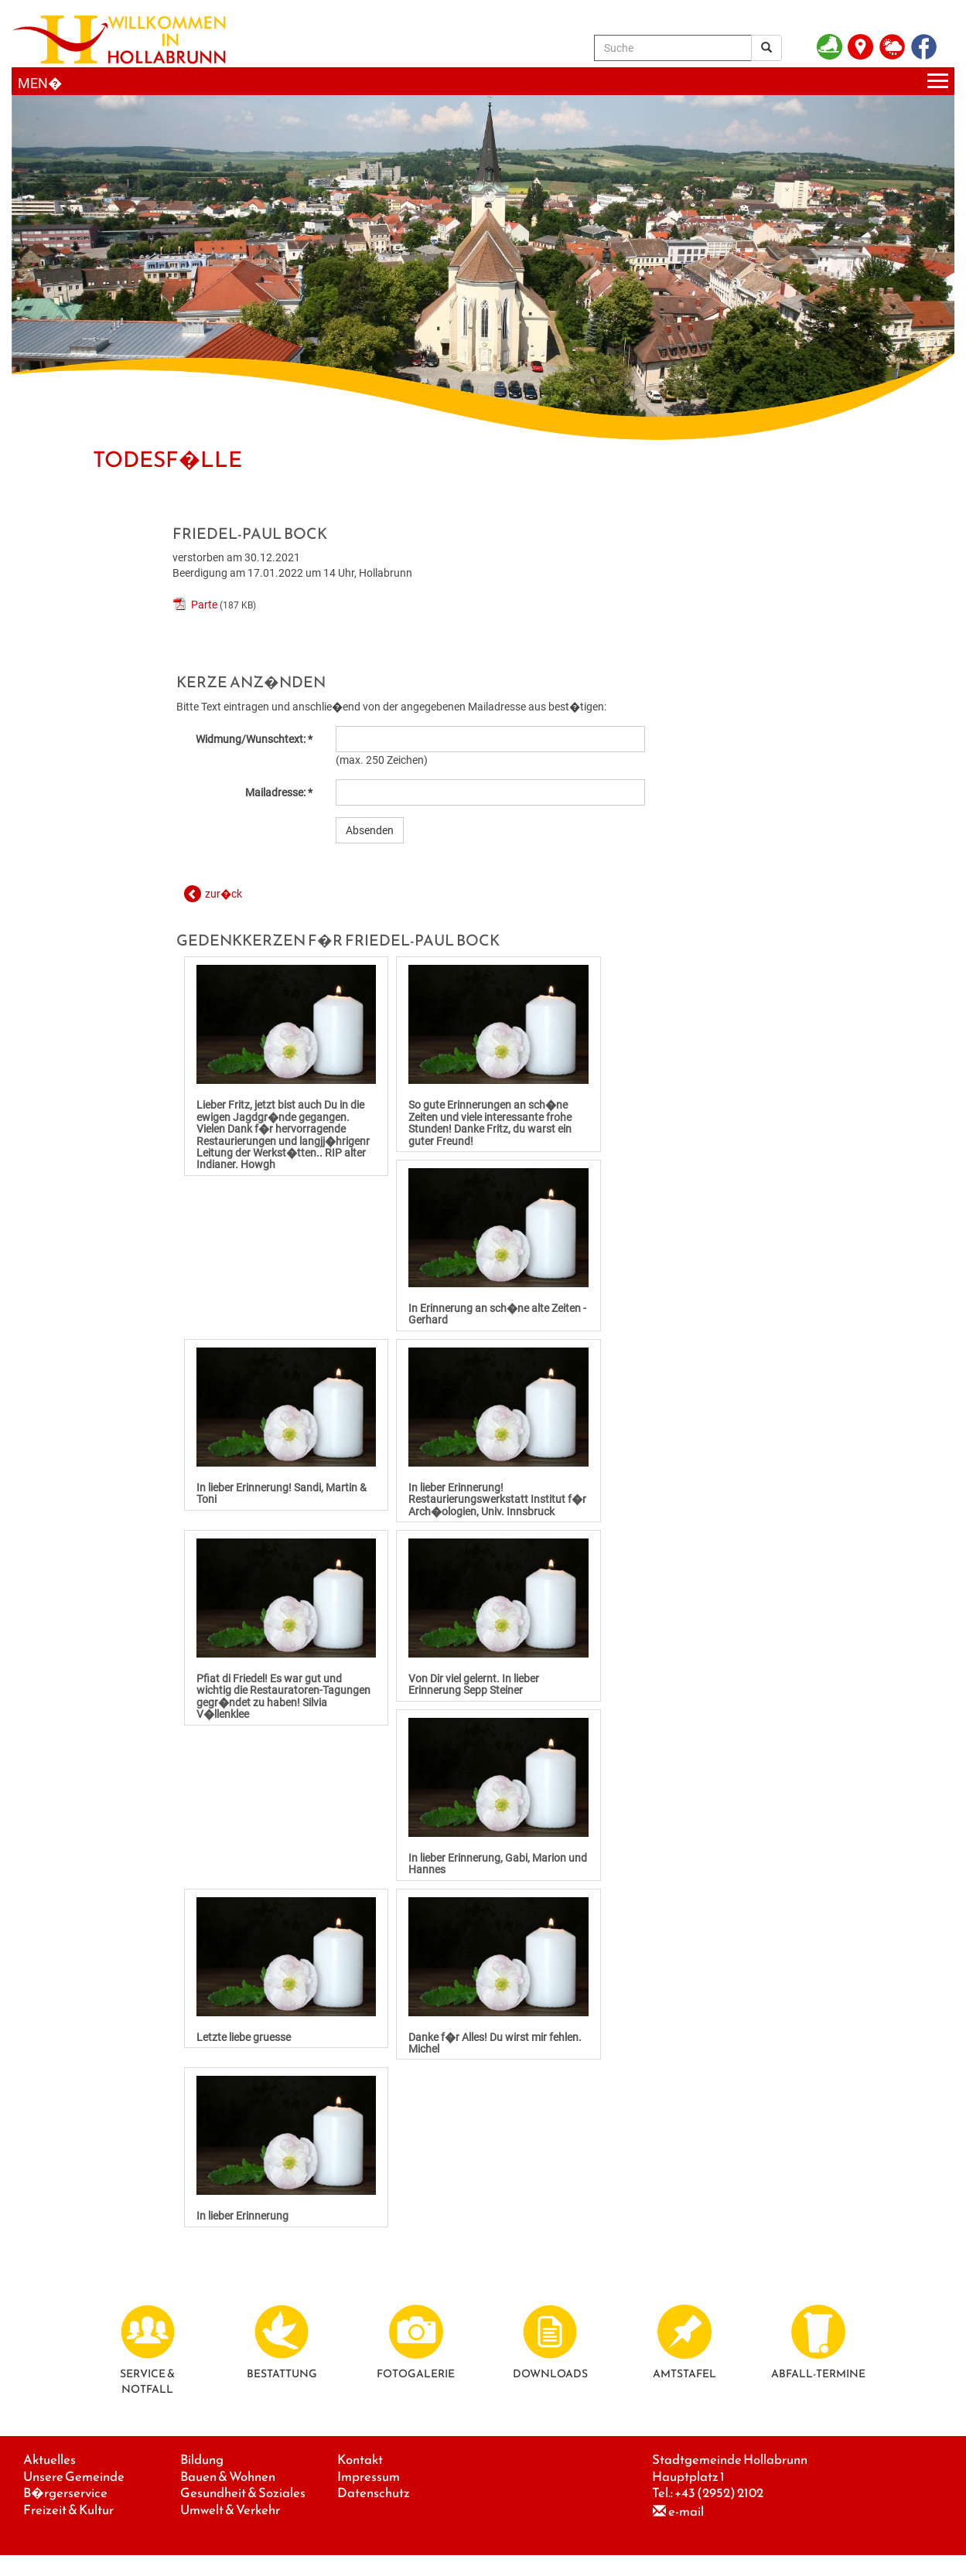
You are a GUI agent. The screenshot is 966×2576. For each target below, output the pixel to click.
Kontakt (360, 2459)
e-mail (686, 2511)
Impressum (368, 2476)
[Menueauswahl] (483, 81)
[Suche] (673, 48)
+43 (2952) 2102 (718, 2493)
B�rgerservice (65, 2493)
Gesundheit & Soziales (243, 2493)
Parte (204, 604)
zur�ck (223, 894)
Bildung (202, 2459)
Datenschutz (373, 2493)
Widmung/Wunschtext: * (254, 739)
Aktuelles (49, 2459)
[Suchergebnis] (766, 48)
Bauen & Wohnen (227, 2476)
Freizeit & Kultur (68, 2510)
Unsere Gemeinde (74, 2476)
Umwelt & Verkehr (230, 2510)
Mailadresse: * (278, 792)
